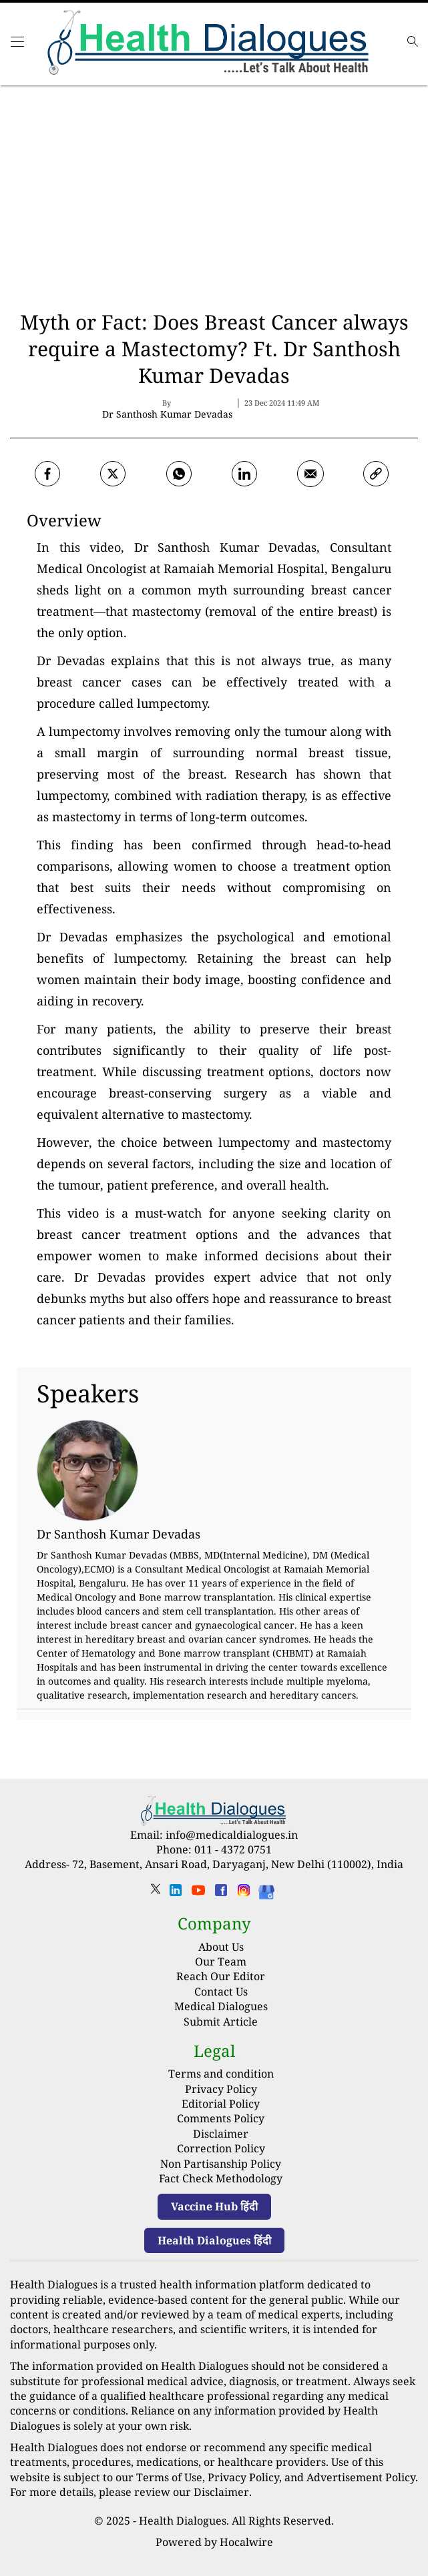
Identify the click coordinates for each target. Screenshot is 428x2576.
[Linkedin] (244, 473)
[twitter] (112, 473)
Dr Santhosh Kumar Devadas (225, 547)
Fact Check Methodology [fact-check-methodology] (220, 2178)
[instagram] (244, 1894)
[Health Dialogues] (266, 1890)
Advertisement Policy (360, 2477)
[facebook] (47, 473)
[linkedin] (176, 1894)
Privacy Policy (221, 2089)
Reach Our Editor (220, 1976)
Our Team (220, 1961)
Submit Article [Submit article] (221, 2021)
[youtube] (198, 1894)
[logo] (210, 44)
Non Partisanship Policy (220, 2163)
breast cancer (351, 590)
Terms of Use (169, 2477)
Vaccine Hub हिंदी (214, 2206)
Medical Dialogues (221, 2006)
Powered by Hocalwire (214, 2542)
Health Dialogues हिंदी (214, 2240)
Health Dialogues (182, 2520)
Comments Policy (220, 2118)
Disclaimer (220, 2133)
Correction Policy (221, 2148)
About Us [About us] (221, 1947)
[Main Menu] (17, 46)
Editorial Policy (221, 2103)
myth (212, 590)
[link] (376, 473)
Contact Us (221, 1991)
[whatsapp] (179, 473)
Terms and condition (221, 2073)
